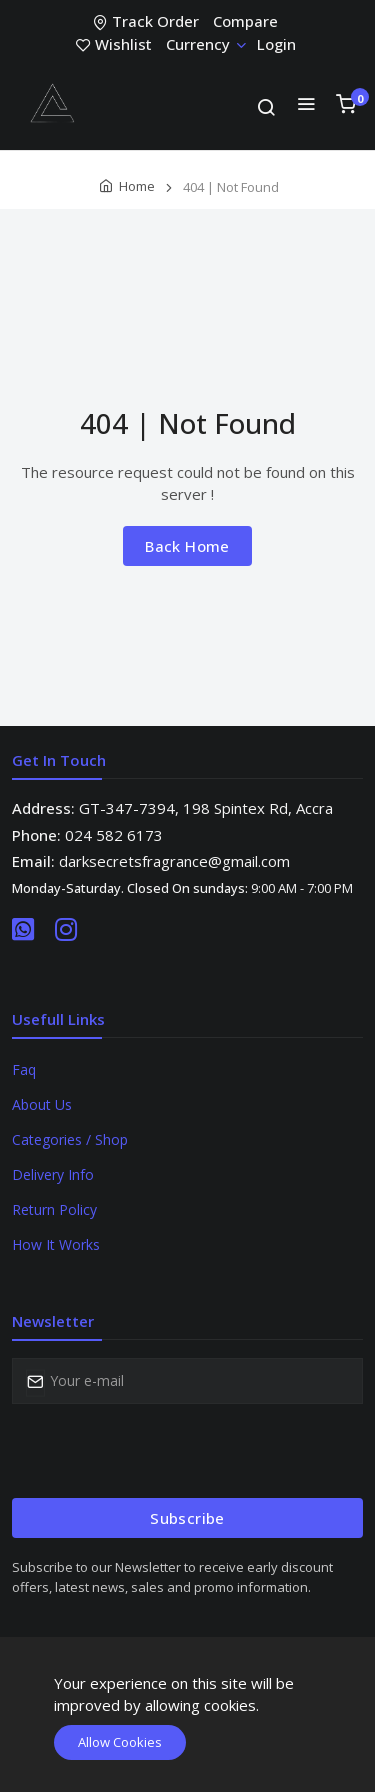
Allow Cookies (120, 1742)
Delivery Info (53, 1174)
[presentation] (164, 1451)
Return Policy (54, 1209)
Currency (205, 44)
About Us (42, 1104)
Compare (245, 21)
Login (276, 44)
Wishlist (116, 44)
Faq (24, 1069)
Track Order (148, 21)
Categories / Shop (70, 1139)
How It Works (56, 1244)
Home (137, 186)
